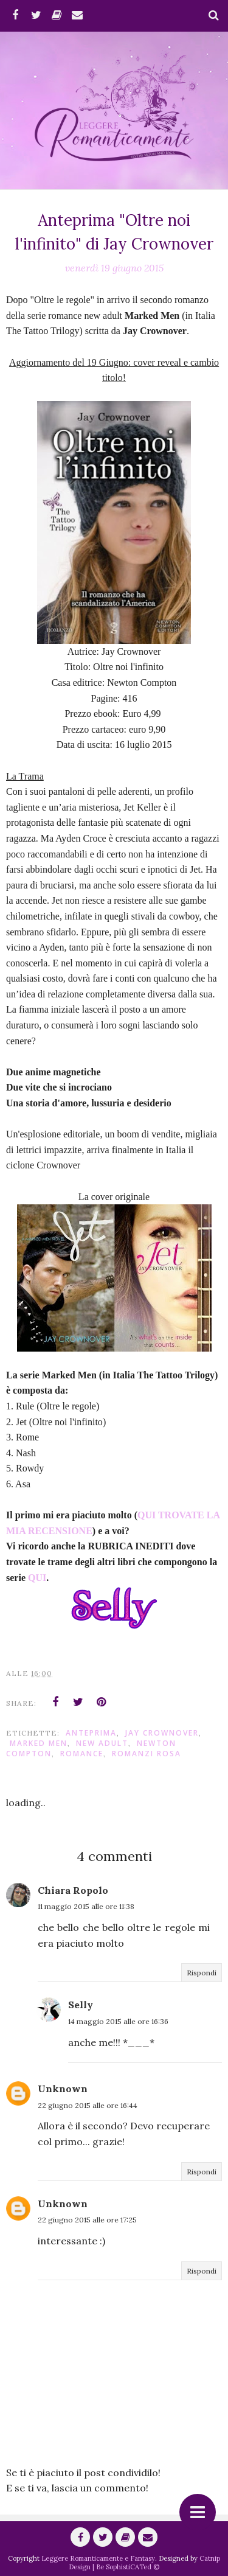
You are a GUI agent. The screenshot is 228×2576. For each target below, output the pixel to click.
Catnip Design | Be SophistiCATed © (144, 2562)
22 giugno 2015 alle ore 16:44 (87, 2105)
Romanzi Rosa (146, 1753)
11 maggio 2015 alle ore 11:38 (86, 1906)
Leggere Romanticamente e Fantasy (98, 2558)
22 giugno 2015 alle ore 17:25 (87, 2219)
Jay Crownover (162, 1733)
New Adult (102, 1743)
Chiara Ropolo (73, 1890)
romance (81, 1753)
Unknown (63, 2088)
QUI (37, 1577)
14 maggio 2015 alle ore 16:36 (118, 2021)
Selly (80, 2004)
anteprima (91, 1733)
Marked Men (38, 1743)
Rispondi (201, 1972)
